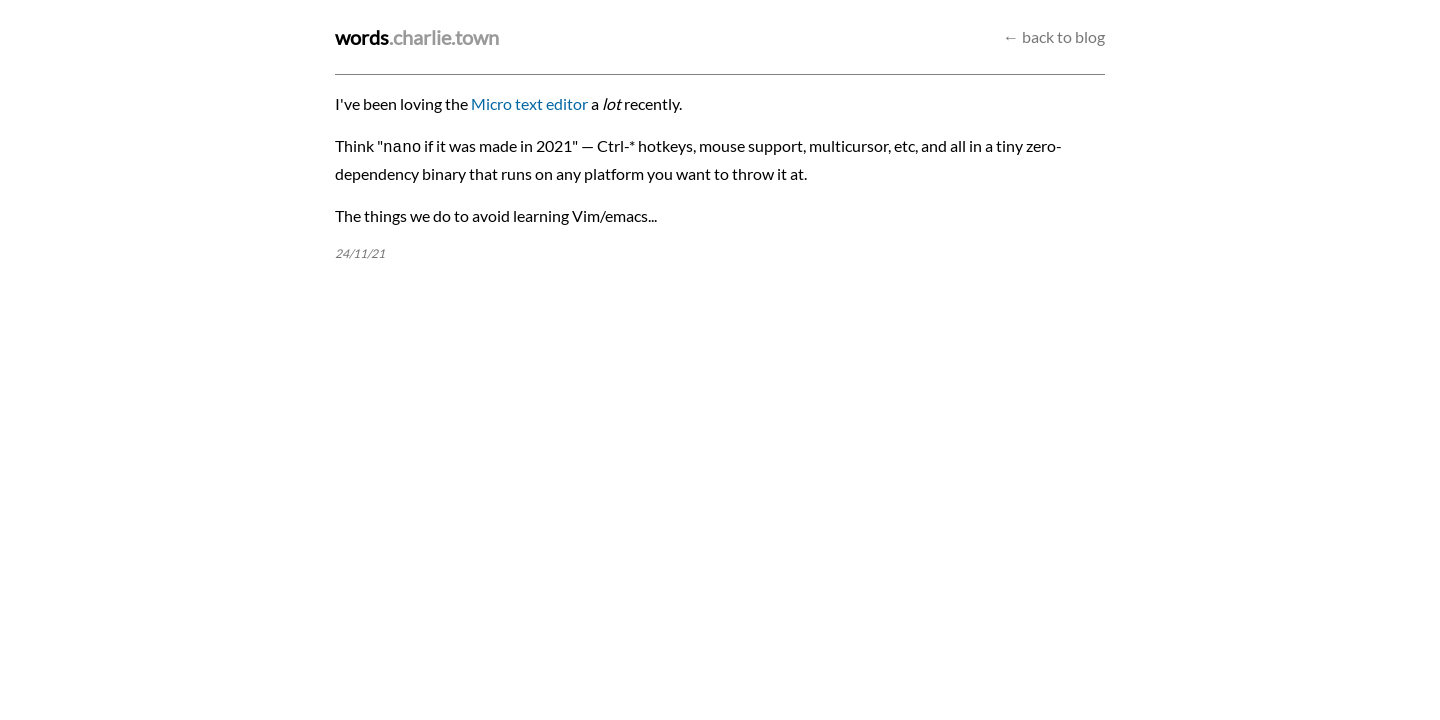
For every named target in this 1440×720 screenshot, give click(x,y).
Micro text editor (529, 103)
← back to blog (1054, 36)
